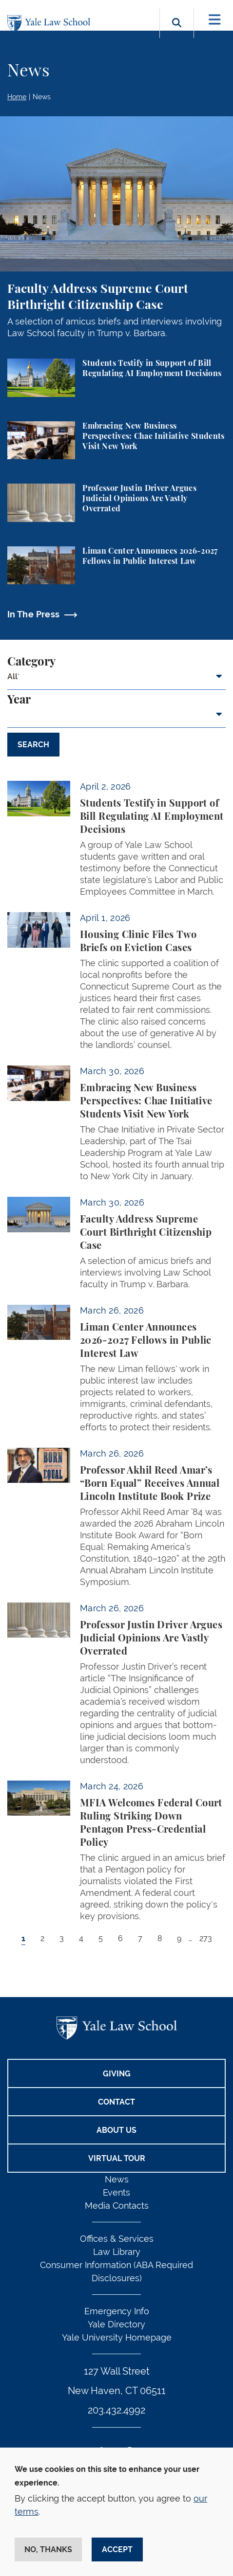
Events (116, 2192)
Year (19, 700)
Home (16, 97)
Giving (117, 2073)
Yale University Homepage (117, 2337)
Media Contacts (117, 2205)
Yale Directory (116, 2324)
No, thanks (48, 2549)
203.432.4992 (116, 2410)
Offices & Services (117, 2239)
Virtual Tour (116, 2158)
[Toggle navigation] (214, 19)
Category (31, 662)
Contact (116, 2102)
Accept (117, 2549)
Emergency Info (116, 2311)
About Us (116, 2130)
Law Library (116, 2252)
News (42, 97)
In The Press (33, 614)
